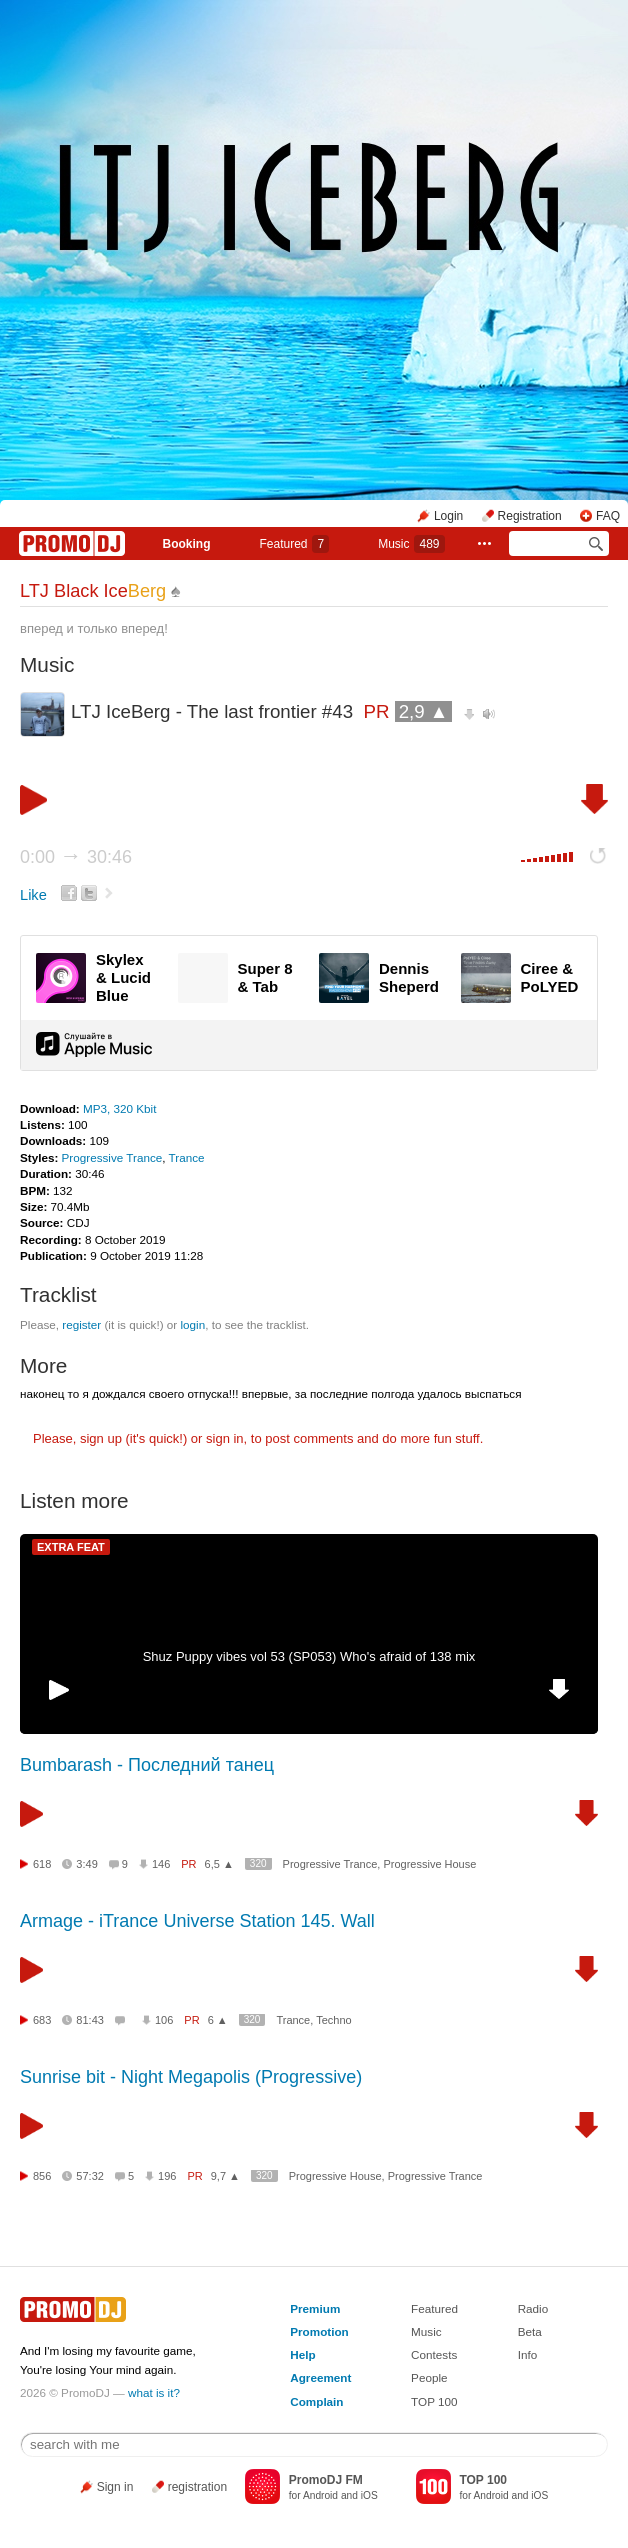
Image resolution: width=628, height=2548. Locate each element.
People (429, 2377)
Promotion (319, 2331)
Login (448, 516)
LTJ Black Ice (93, 591)
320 (258, 1863)
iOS (369, 2495)
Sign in (115, 2487)
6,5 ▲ (219, 1864)
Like (33, 895)
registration (197, 2487)
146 (161, 1864)
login (192, 1324)
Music (411, 544)
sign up (101, 1438)
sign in (225, 1438)
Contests (434, 2354)
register (81, 1324)
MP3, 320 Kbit (119, 1108)
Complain (316, 2401)
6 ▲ (218, 2020)
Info (528, 2354)
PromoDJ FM (326, 2480)
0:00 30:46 (76, 857)
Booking (186, 544)
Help (302, 2354)
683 (42, 2020)
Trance (187, 1157)
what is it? (154, 2392)
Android (320, 2495)
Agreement (320, 2377)
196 (167, 2176)
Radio (533, 2308)
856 (42, 2176)
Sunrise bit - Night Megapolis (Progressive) (191, 2077)
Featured (294, 544)
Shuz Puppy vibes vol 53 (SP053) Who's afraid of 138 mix (309, 1656)
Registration (530, 516)
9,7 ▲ (225, 2176)
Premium (315, 2308)
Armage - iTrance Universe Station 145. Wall (197, 1921)
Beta (530, 2331)
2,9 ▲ (424, 711)
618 (42, 1864)
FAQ (608, 516)
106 (164, 2020)
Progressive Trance (112, 1157)
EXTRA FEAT (71, 1547)
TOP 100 (434, 2401)
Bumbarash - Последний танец (147, 1765)
